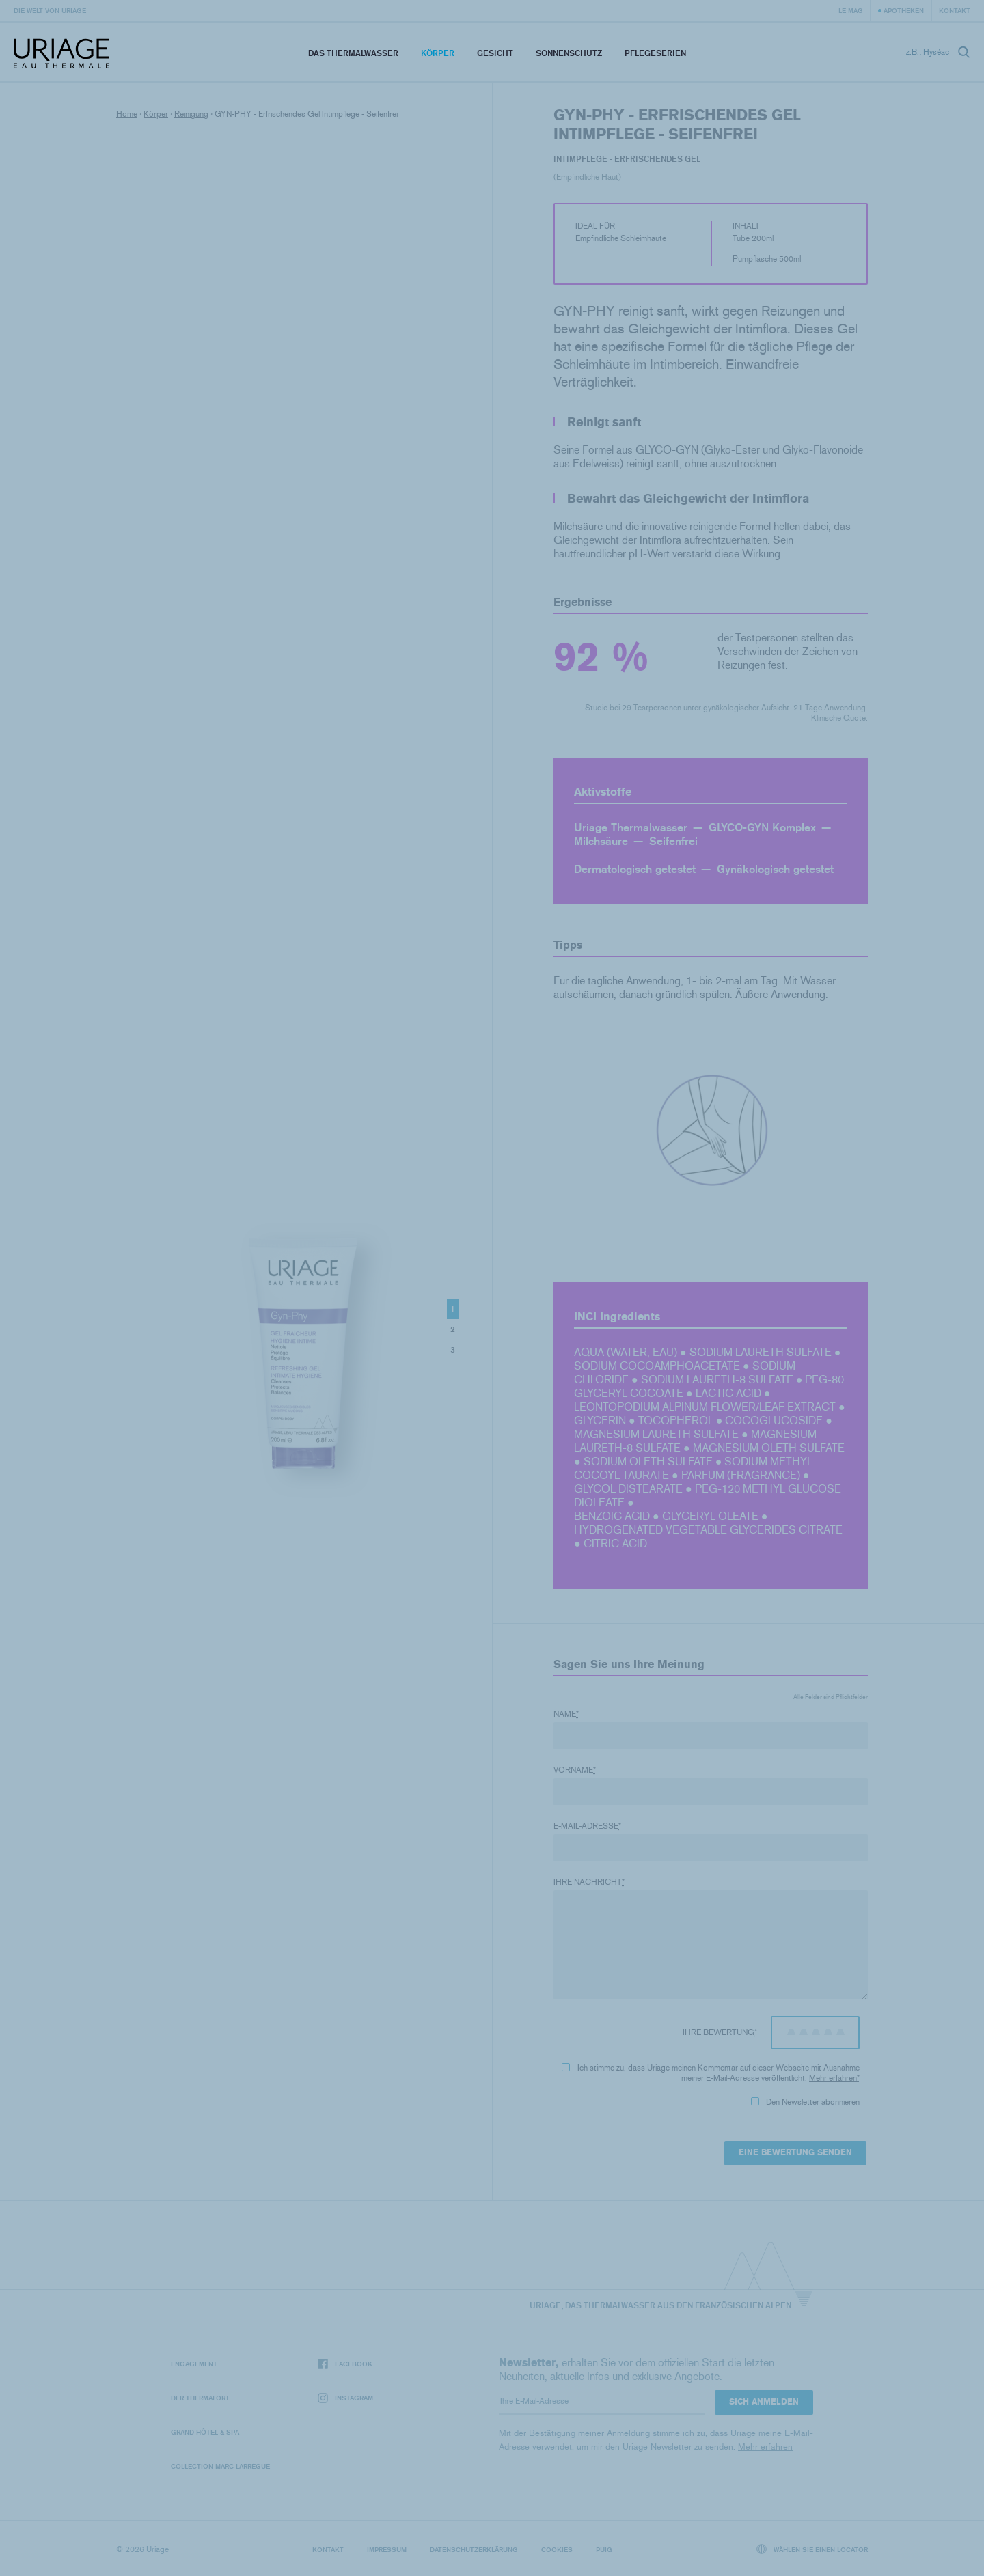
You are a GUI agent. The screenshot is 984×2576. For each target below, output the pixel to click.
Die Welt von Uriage (50, 10)
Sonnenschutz (569, 53)
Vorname (575, 1770)
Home (126, 114)
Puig (604, 2549)
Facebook (345, 2363)
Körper (437, 53)
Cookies (557, 2549)
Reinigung (191, 114)
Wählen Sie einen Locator (812, 2549)
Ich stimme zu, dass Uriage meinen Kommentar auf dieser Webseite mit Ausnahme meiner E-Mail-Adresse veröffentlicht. (711, 2073)
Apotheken (904, 10)
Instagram (345, 2398)
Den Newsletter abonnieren (805, 2102)
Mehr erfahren (833, 2078)
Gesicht (495, 53)
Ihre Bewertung (720, 2032)
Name (566, 1714)
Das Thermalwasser (353, 53)
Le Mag (850, 10)
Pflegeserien (655, 53)
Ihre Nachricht (589, 1882)
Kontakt (954, 10)
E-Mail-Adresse (587, 1826)
